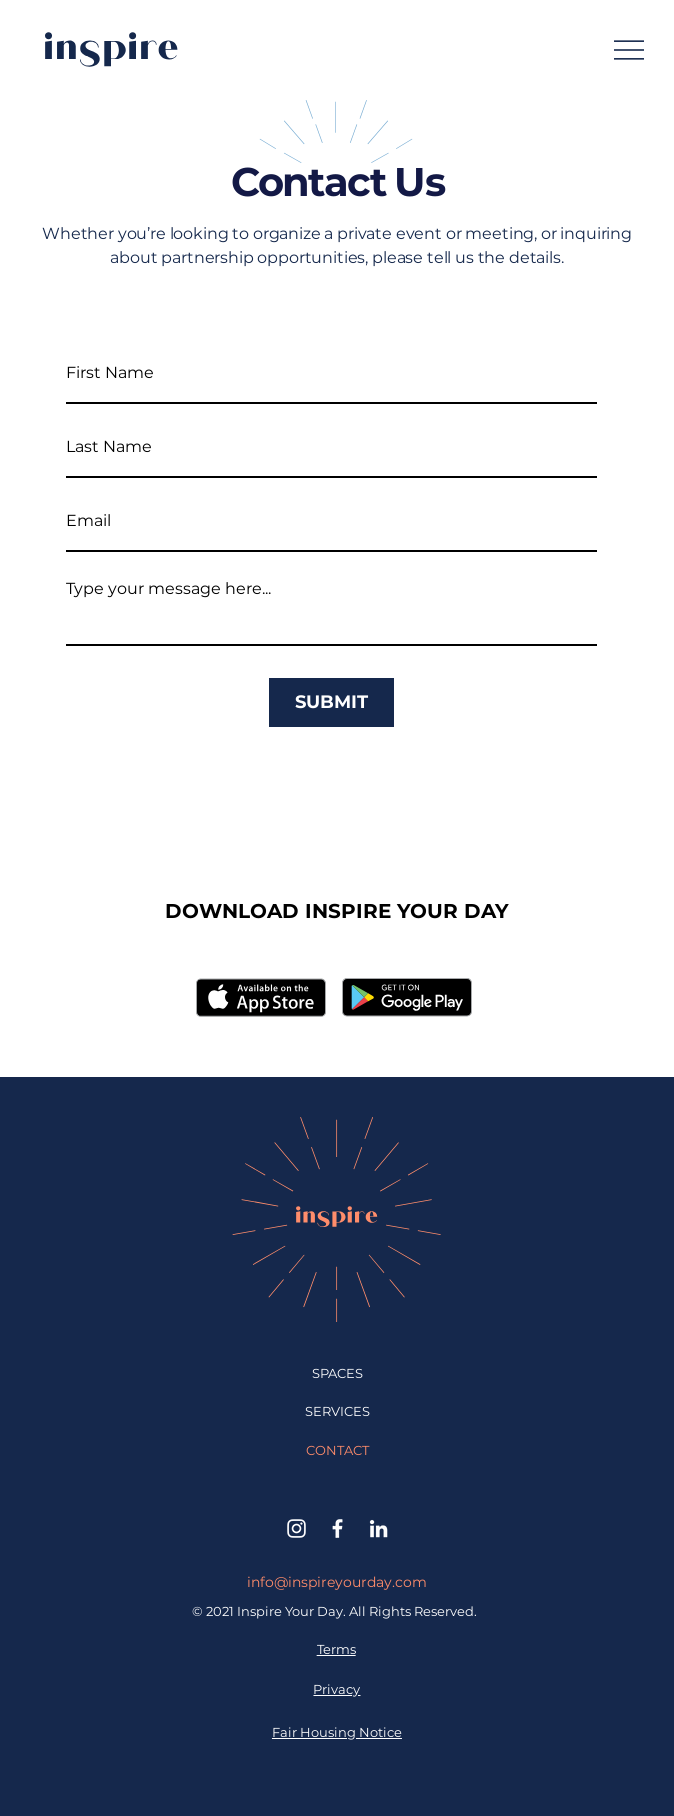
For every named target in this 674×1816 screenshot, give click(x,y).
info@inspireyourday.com (337, 1582)
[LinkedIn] (378, 1528)
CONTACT (337, 1450)
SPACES (337, 1373)
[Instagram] (296, 1528)
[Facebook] (337, 1528)
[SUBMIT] (331, 702)
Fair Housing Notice (337, 1732)
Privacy (336, 1689)
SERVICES (337, 1411)
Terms (336, 1649)
